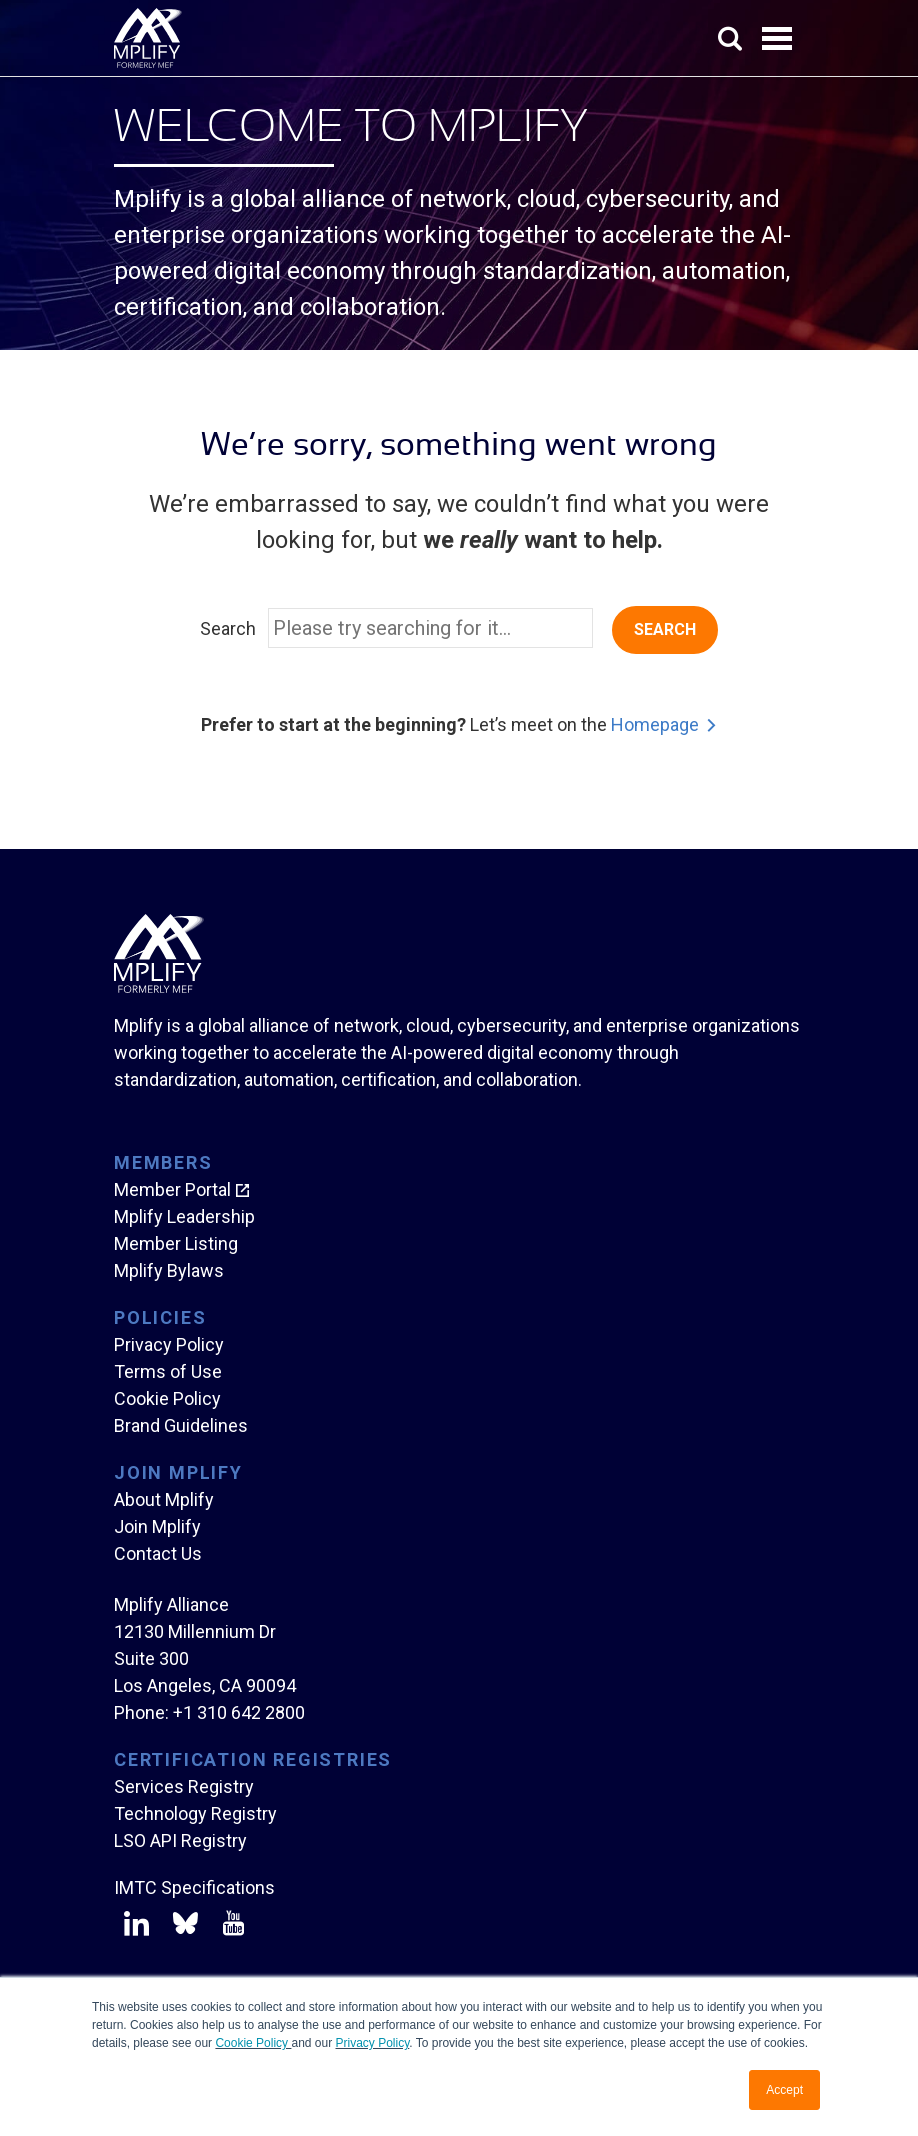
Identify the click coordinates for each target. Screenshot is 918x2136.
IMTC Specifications (194, 1887)
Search (228, 628)
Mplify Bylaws (169, 1270)
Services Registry (184, 1786)
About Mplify (164, 1499)
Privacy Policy (373, 2043)
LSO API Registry (180, 1840)
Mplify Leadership (184, 1216)
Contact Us (158, 1553)
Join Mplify (157, 1526)
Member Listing (176, 1243)
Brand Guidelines (181, 1425)
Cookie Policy (253, 2043)
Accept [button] (784, 2090)
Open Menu (779, 40)
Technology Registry (195, 1813)
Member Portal (172, 1189)
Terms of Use (168, 1371)
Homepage (655, 724)
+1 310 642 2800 (239, 1712)
